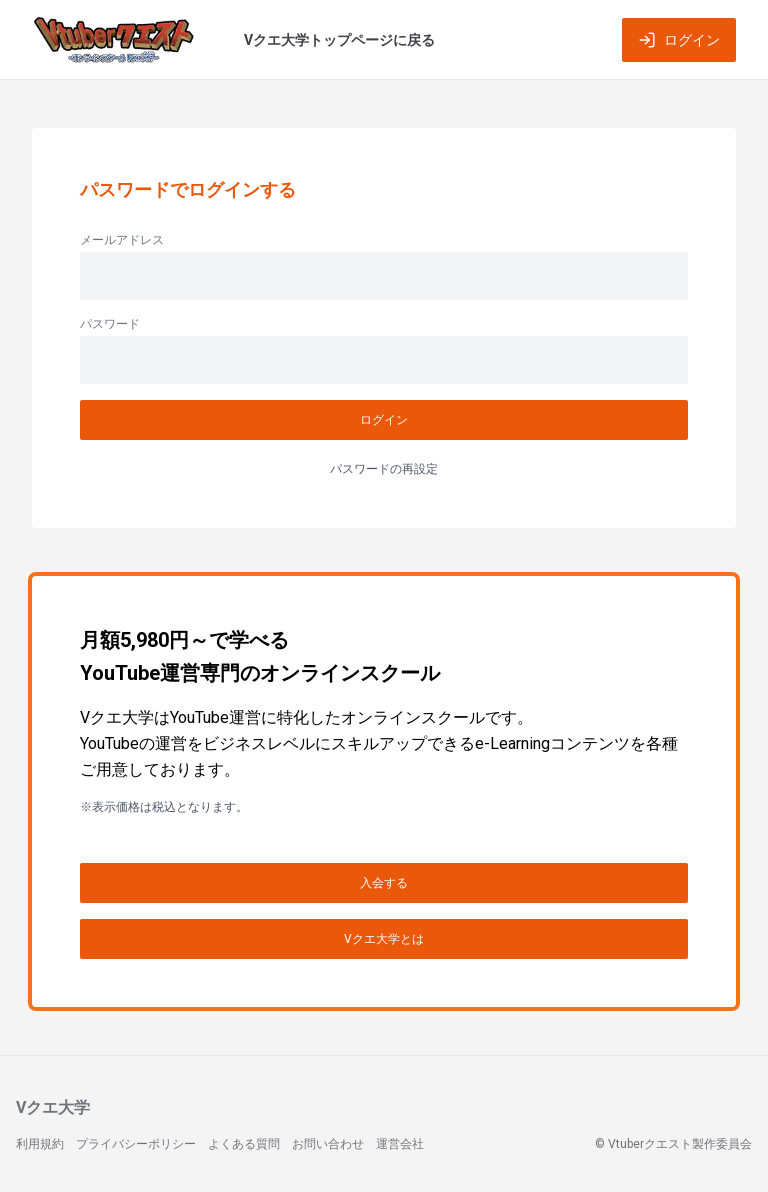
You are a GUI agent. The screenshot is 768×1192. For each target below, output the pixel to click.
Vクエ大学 (53, 1107)
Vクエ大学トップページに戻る (339, 40)
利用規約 (40, 1144)
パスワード (110, 324)
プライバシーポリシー (136, 1144)
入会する (384, 883)
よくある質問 (244, 1144)
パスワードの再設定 (384, 469)
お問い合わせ (328, 1144)
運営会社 (400, 1144)
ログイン (679, 40)
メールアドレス (122, 240)
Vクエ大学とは (384, 939)
